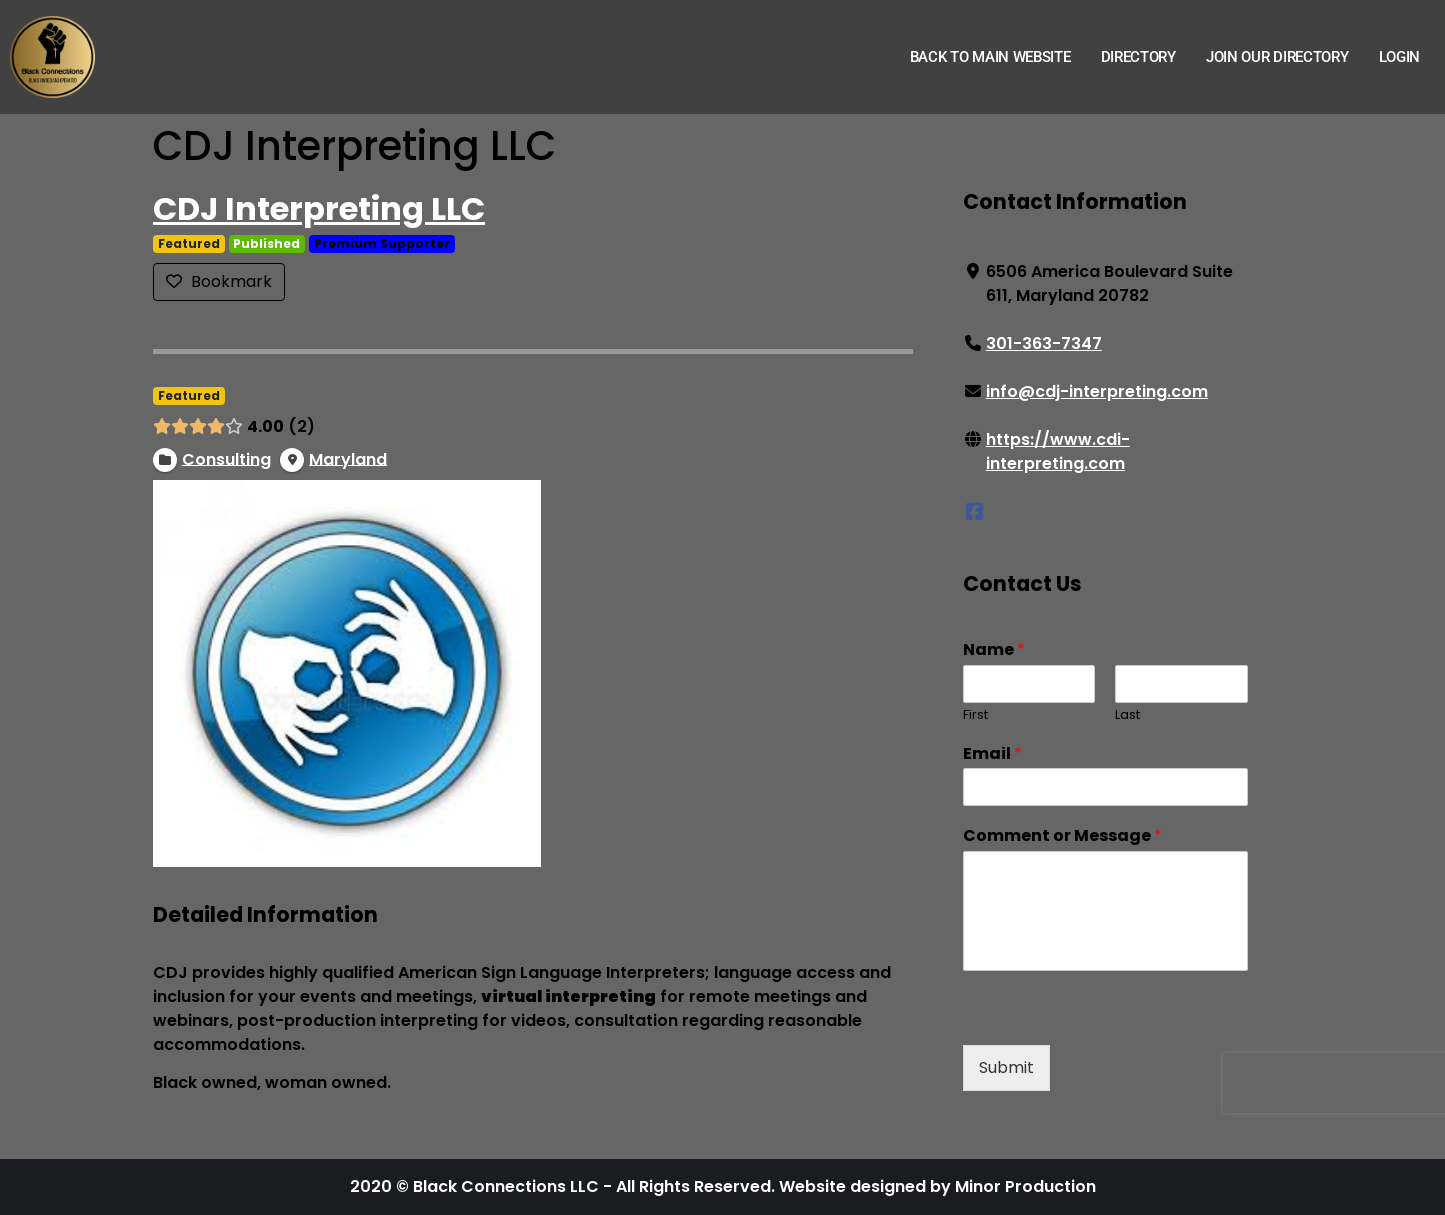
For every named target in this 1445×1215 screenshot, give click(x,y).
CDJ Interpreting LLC (319, 208)
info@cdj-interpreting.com (1096, 391)
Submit (1005, 1067)
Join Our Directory (1277, 57)
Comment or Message (1061, 836)
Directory (1138, 57)
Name (993, 650)
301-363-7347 (1043, 343)
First (974, 715)
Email (991, 754)
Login (1400, 57)
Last (1127, 715)
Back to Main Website (990, 57)
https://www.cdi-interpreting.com (1057, 451)
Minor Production (1025, 1186)
